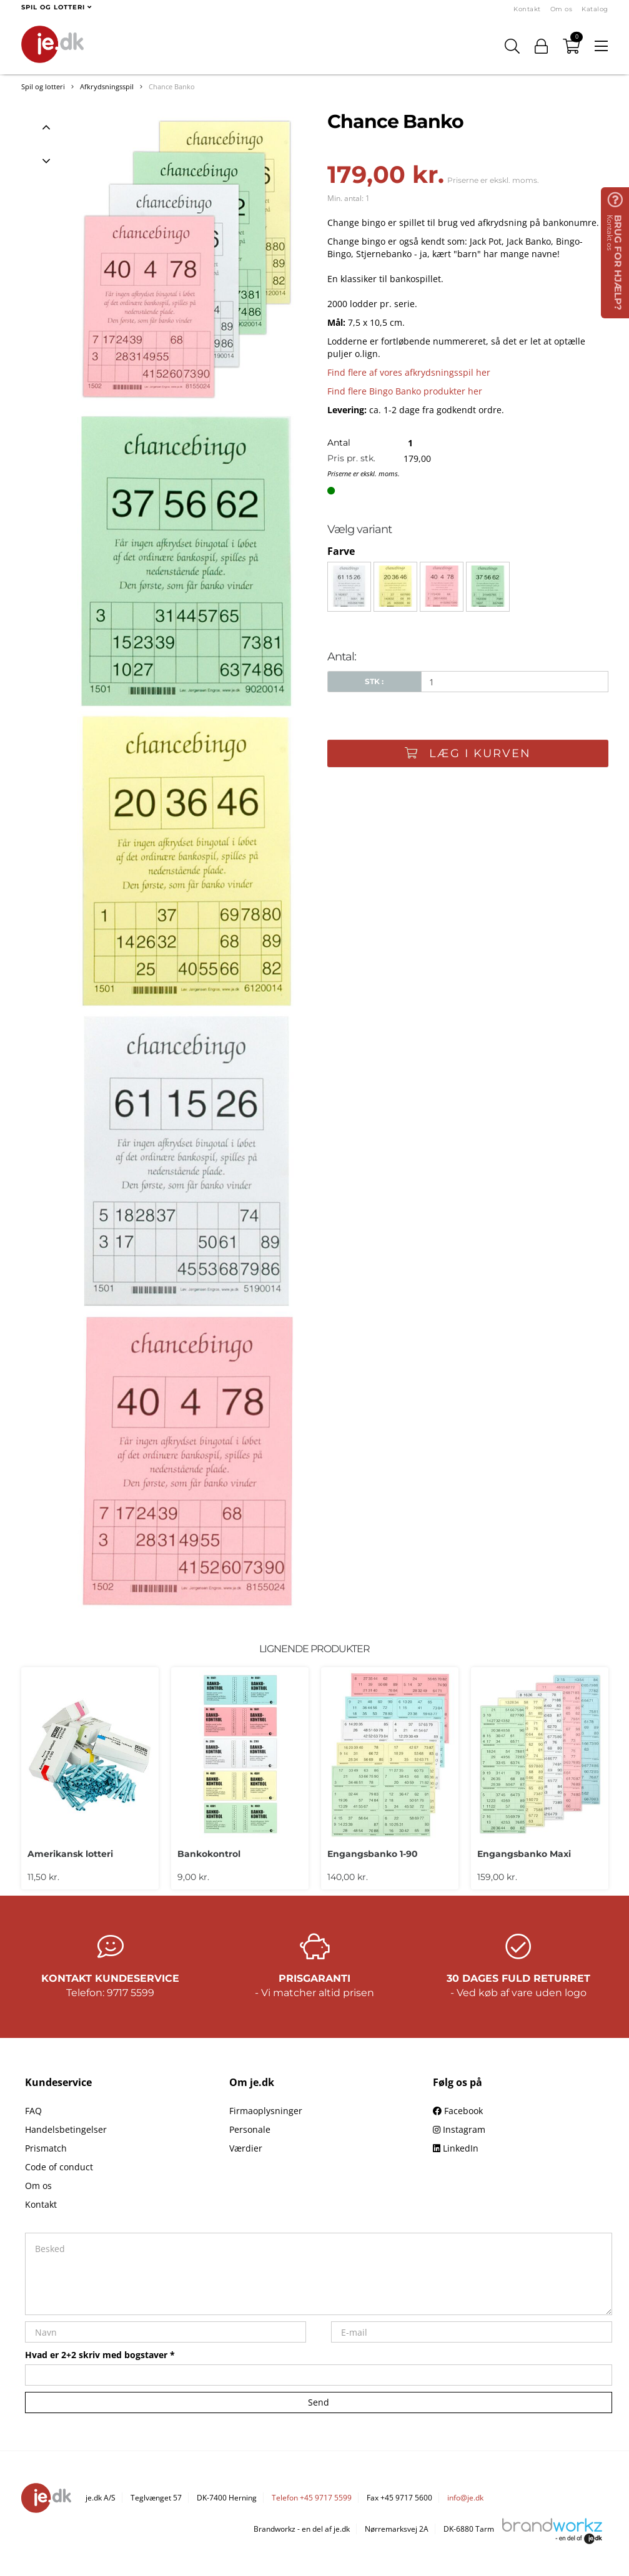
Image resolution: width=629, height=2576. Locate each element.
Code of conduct (59, 2167)
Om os (561, 9)
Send (318, 2402)
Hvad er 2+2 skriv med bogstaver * (100, 2355)
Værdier (245, 2148)
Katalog (595, 9)
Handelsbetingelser (66, 2129)
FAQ (33, 2111)
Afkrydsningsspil (107, 86)
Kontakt (527, 9)
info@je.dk (465, 2497)
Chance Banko (172, 86)
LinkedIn (455, 2148)
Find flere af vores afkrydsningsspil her (408, 372)
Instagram (459, 2129)
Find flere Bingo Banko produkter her (404, 391)
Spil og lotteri (43, 86)
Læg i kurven (468, 753)
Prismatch (46, 2148)
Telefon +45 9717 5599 (312, 2497)
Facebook (458, 2111)
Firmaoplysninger (265, 2111)
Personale (249, 2129)
